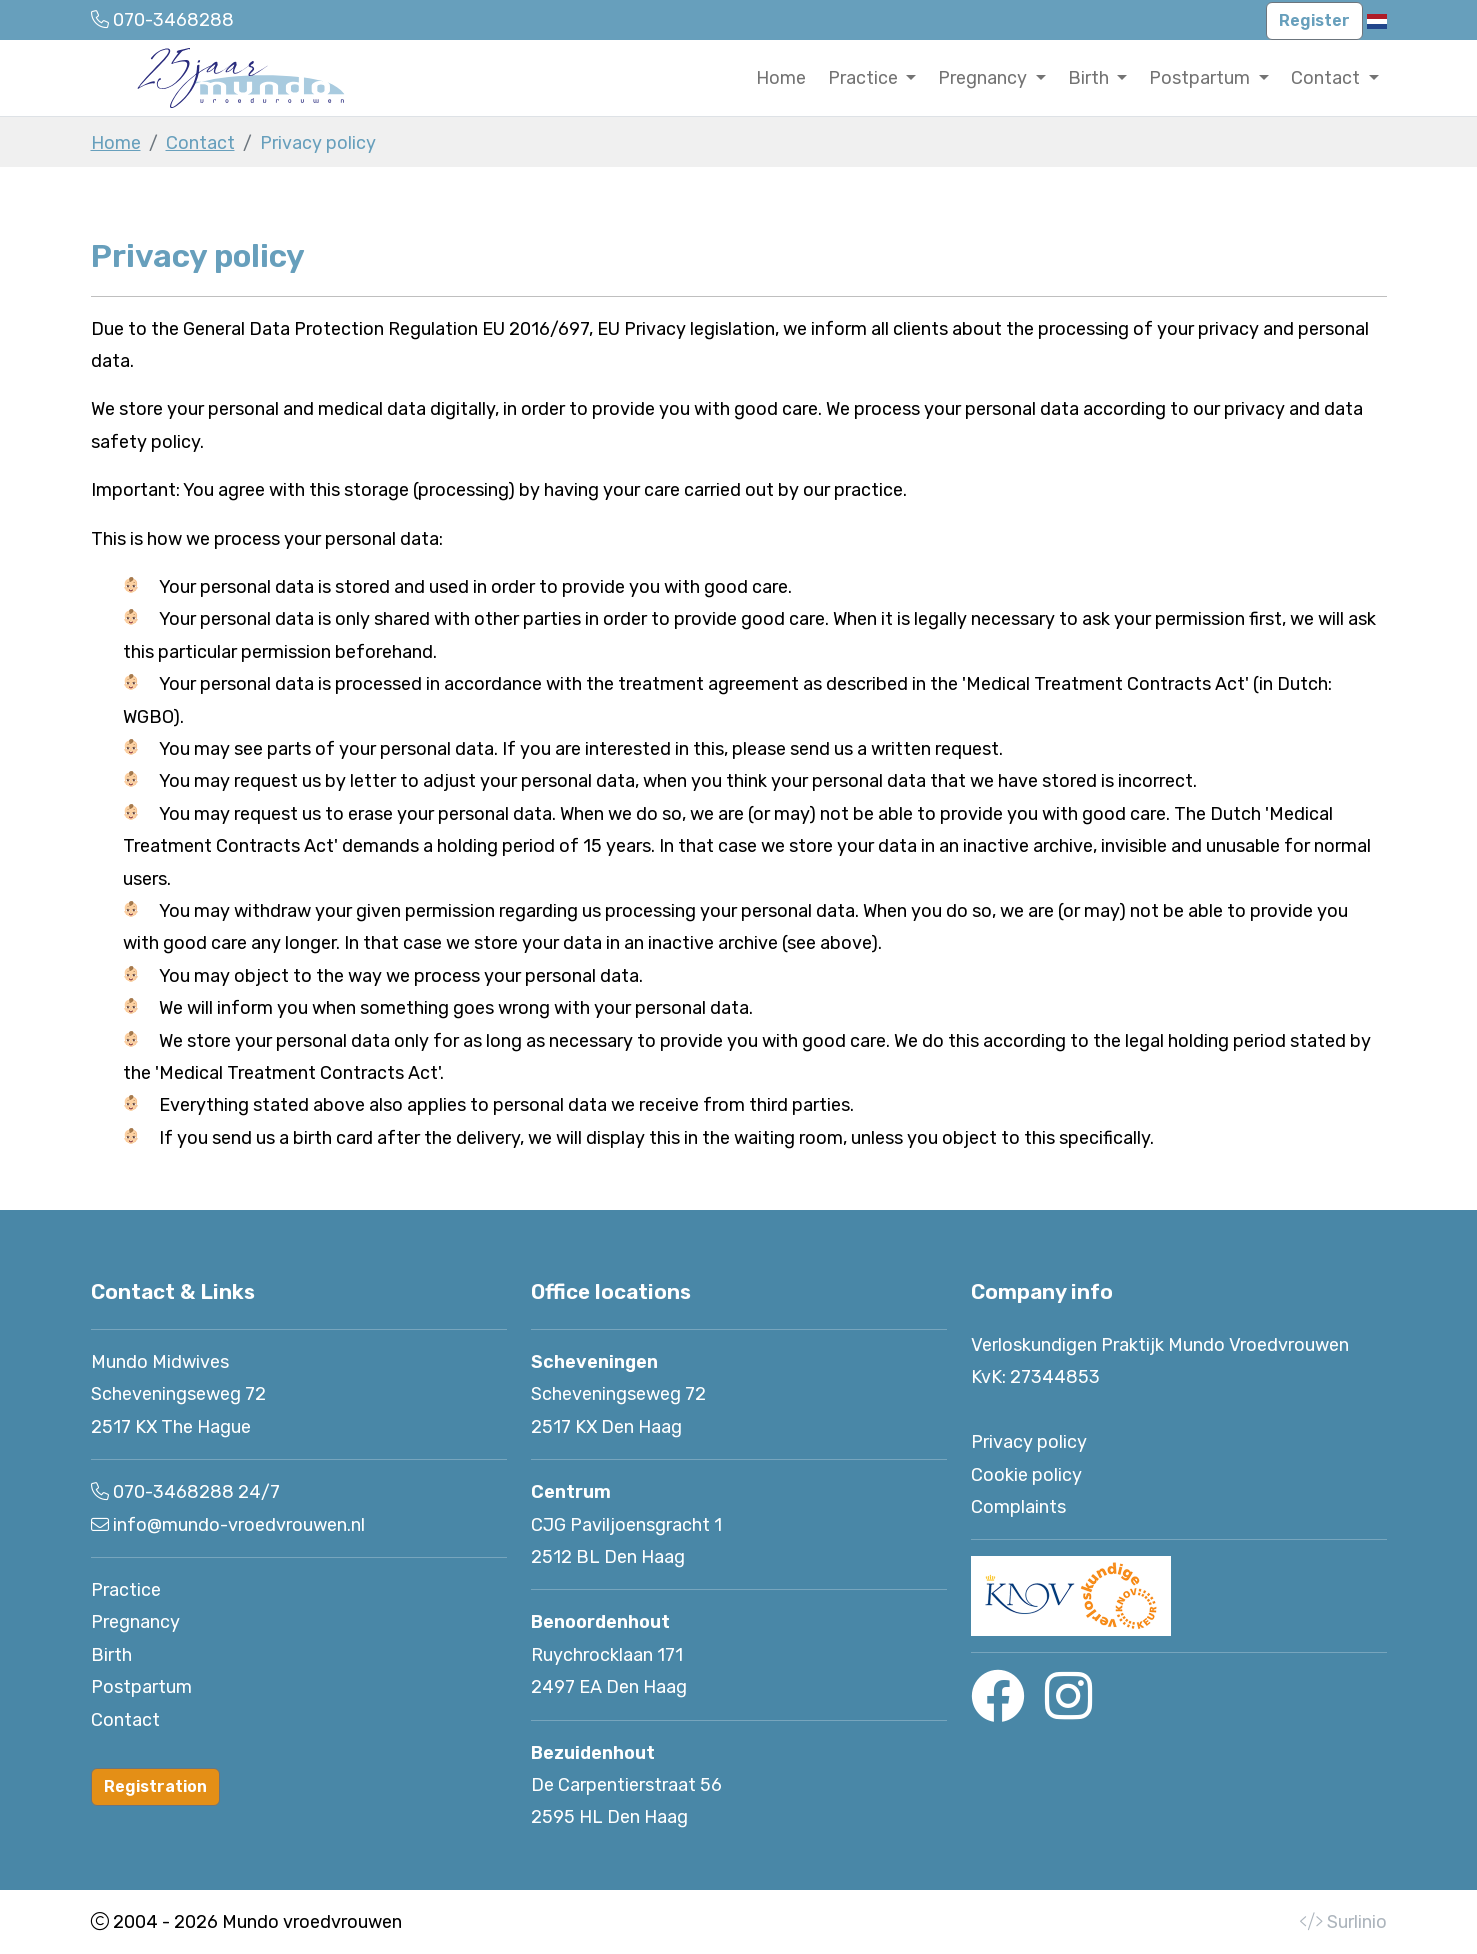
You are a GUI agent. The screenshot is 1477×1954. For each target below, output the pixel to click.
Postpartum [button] (1201, 78)
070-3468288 (173, 1492)
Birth (111, 1655)
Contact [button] (1327, 78)
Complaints (1018, 1507)
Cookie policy (1026, 1475)
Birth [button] (1090, 78)
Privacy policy (1029, 1442)
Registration (155, 1786)
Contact (200, 143)
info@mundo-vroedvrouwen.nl (239, 1525)
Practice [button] (865, 78)
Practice (126, 1590)
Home (781, 78)
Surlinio (1357, 1922)
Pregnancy (135, 1622)
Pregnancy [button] (984, 78)
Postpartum (141, 1687)
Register (1314, 20)
